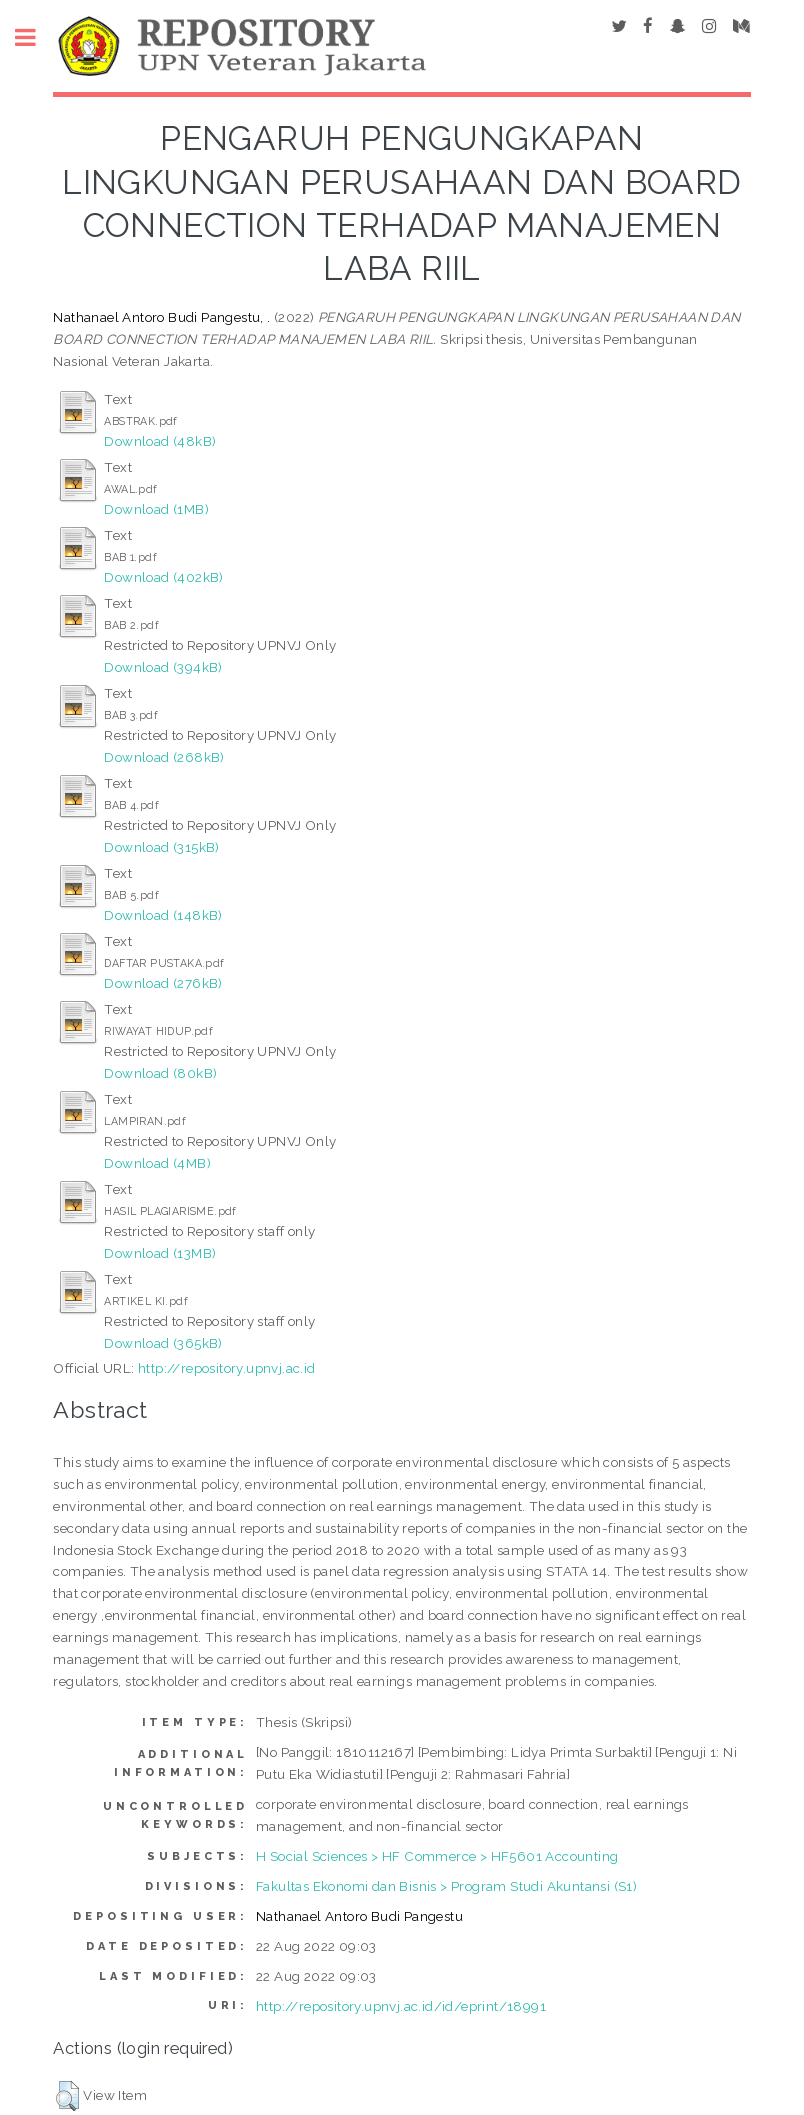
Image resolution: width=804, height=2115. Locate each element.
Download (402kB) (163, 577)
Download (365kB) (163, 1343)
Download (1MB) (156, 509)
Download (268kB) (164, 757)
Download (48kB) (160, 441)
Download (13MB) (160, 1253)
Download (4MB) (157, 1163)
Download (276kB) (163, 983)
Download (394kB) (163, 667)
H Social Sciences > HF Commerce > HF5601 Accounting (437, 1856)
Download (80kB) (160, 1073)
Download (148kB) (163, 915)
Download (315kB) (161, 847)
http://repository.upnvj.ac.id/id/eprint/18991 (401, 2006)
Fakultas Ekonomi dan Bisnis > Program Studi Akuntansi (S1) (446, 1886)
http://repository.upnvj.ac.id (227, 1368)
